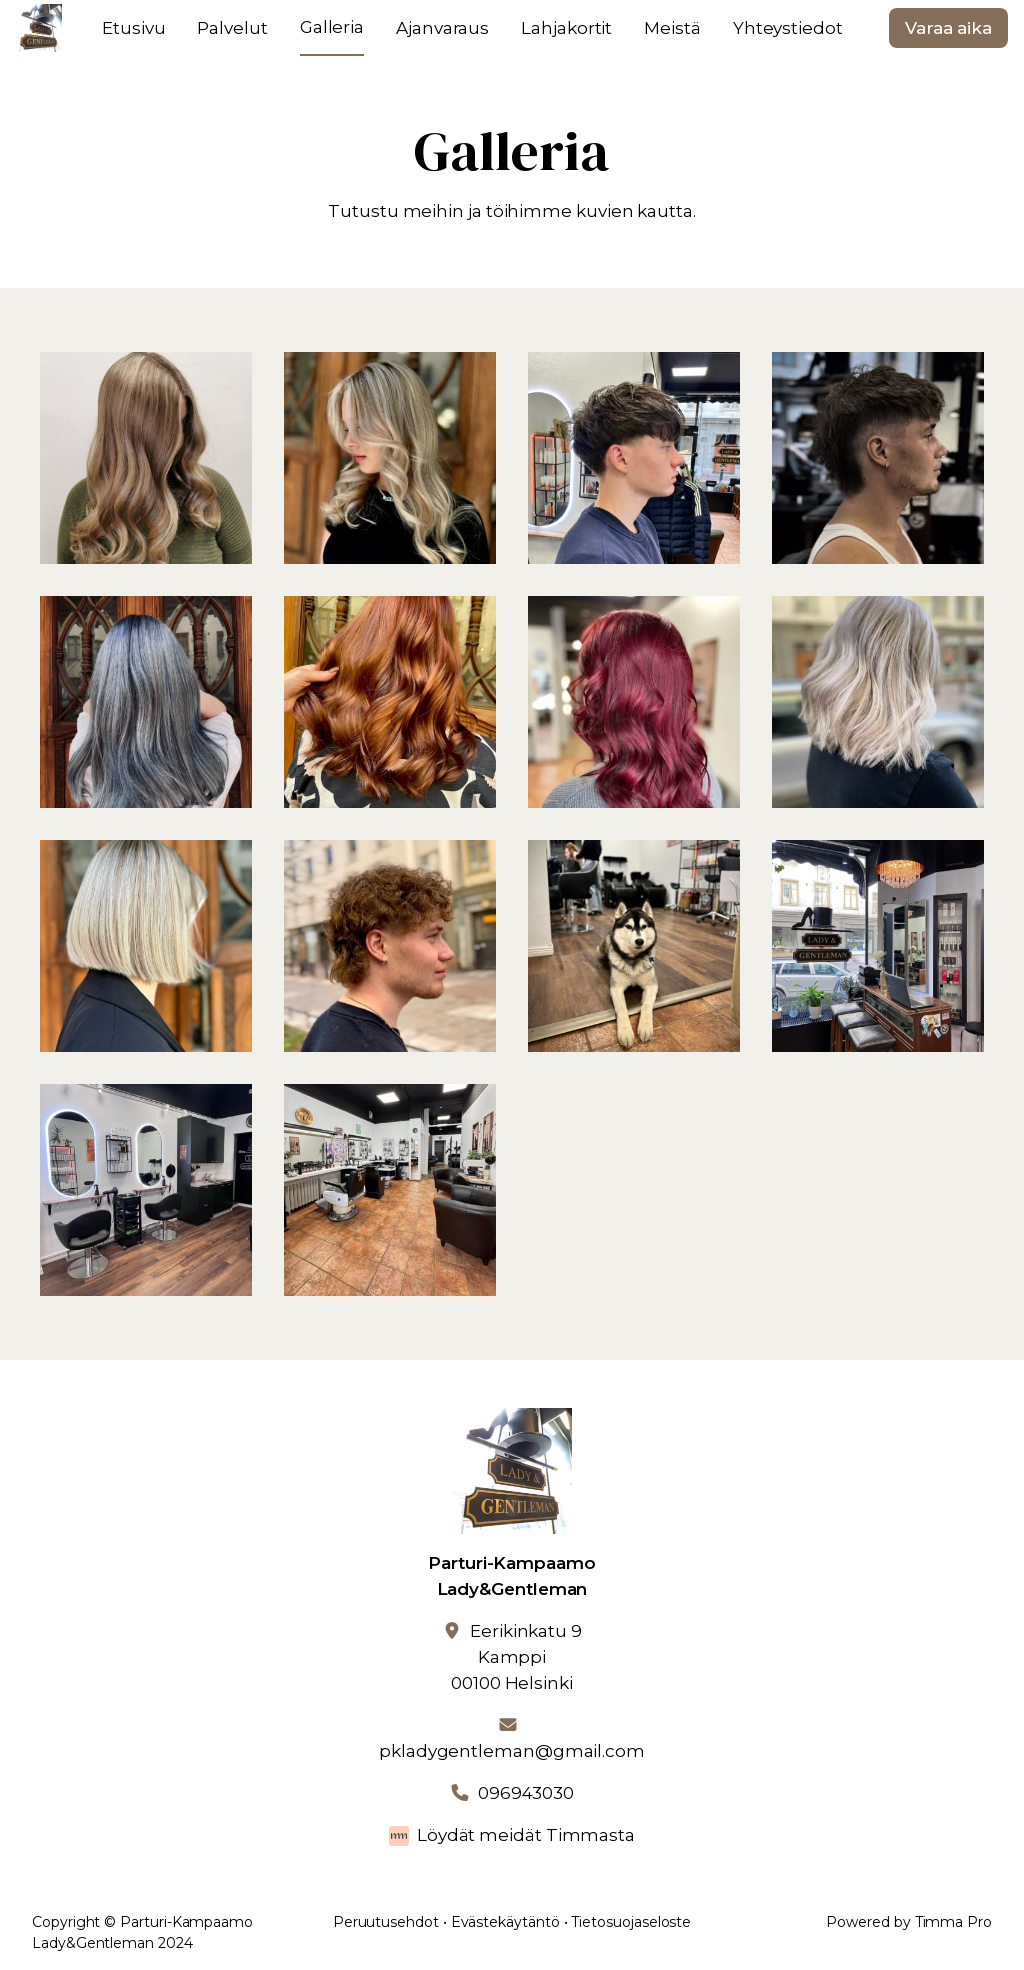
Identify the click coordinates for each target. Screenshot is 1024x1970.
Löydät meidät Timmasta (526, 1835)
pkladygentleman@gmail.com (512, 1751)
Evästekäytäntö (505, 1922)
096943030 (526, 1793)
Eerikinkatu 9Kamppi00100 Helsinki (516, 1657)
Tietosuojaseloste (631, 1922)
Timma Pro (953, 1922)
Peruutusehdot (386, 1922)
